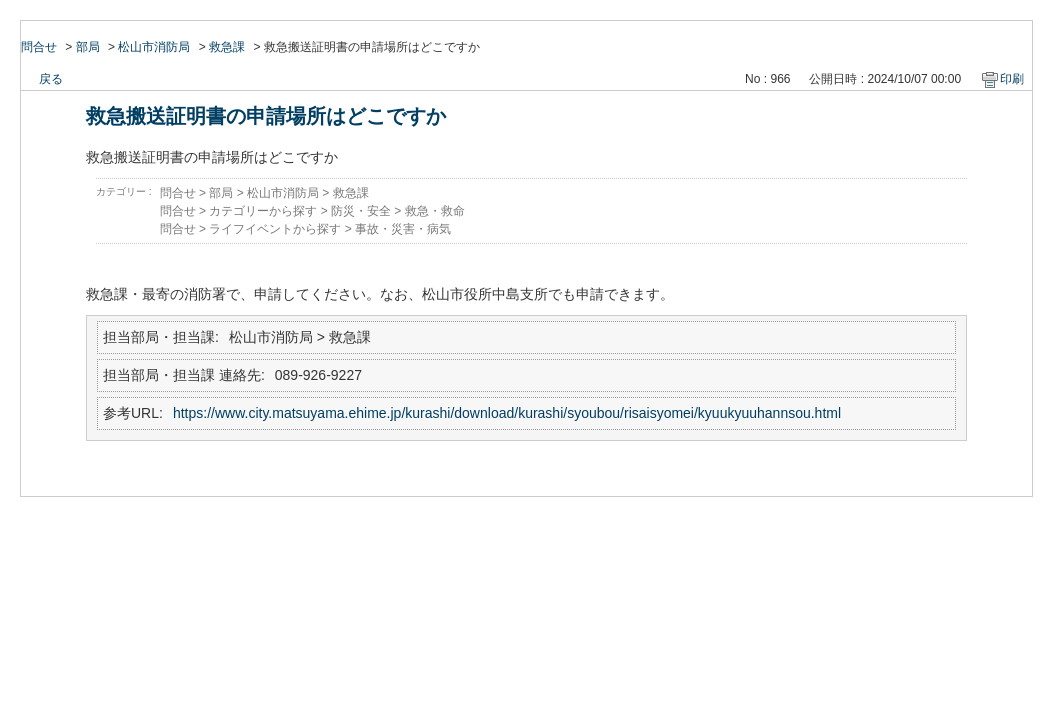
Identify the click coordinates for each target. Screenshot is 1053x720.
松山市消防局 (154, 47)
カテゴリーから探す (263, 211)
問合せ (39, 47)
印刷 (1012, 79)
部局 (88, 47)
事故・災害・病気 (403, 229)
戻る (51, 79)
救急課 (227, 47)
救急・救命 (435, 211)
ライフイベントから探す (275, 229)
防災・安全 (361, 211)
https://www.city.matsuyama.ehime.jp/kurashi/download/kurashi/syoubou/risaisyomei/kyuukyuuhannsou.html (507, 413)
